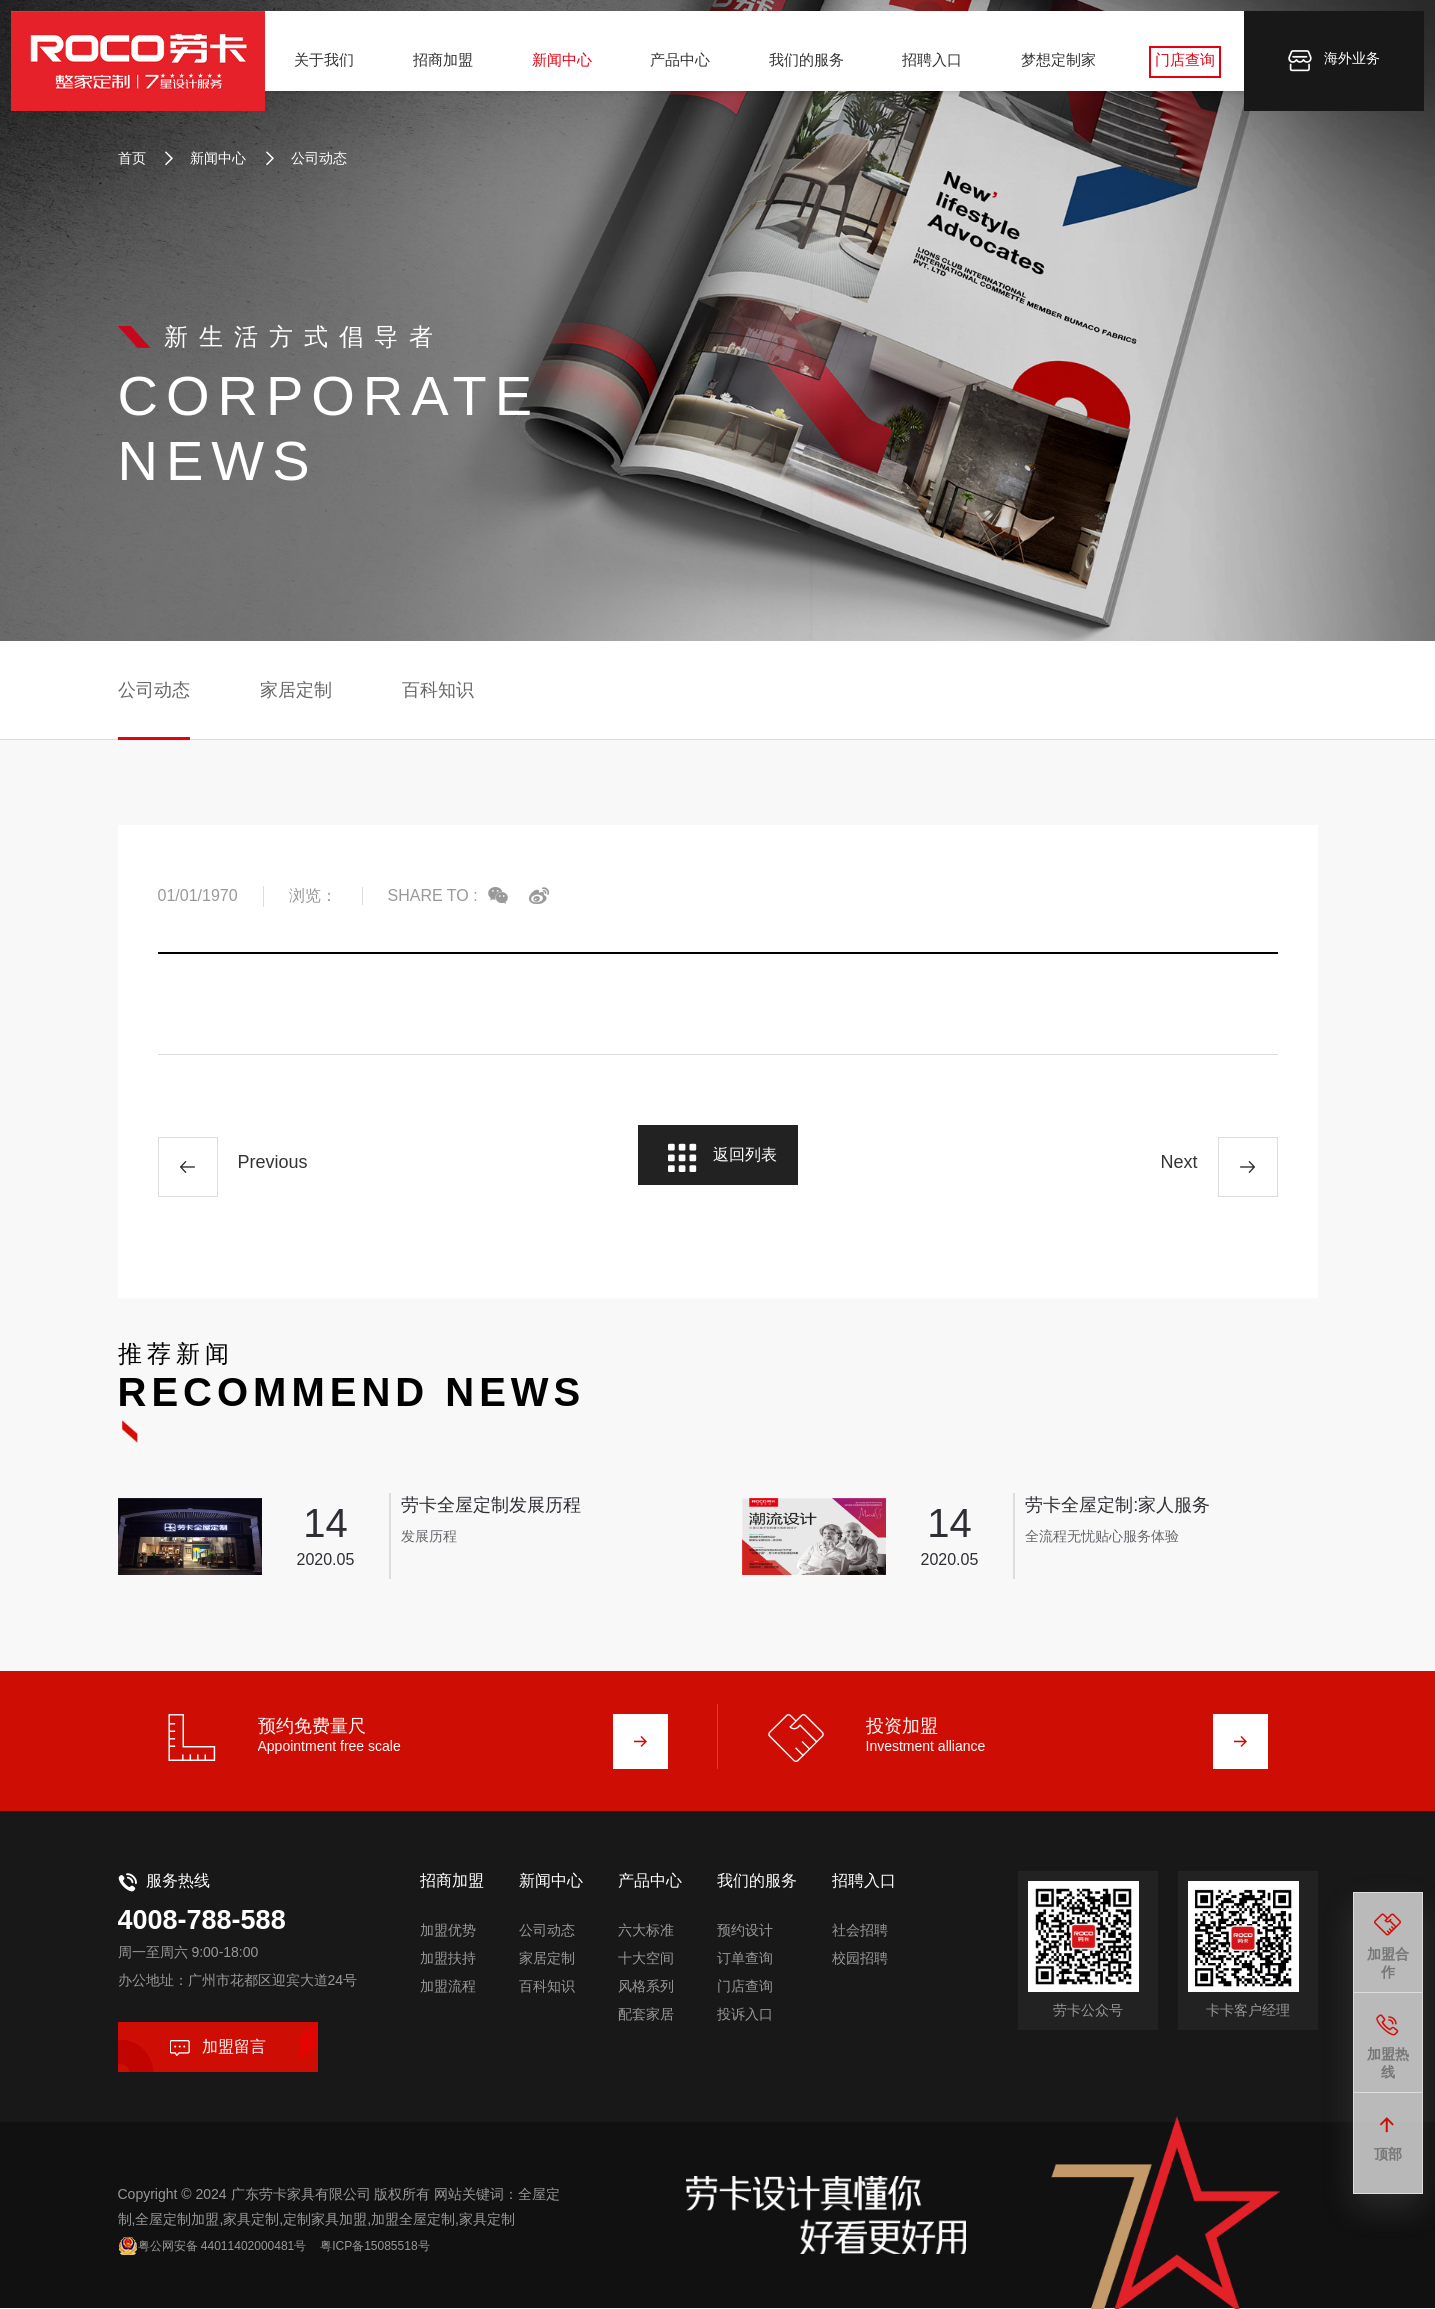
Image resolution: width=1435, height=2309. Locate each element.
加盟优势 (448, 1912)
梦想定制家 (1052, 68)
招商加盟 (449, 68)
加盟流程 (448, 1968)
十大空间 (646, 1940)
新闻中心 (565, 68)
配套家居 (646, 1996)
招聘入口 (929, 68)
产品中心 (681, 68)
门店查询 (1177, 68)
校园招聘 (860, 1940)
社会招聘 (860, 1912)
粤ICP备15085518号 (416, 2236)
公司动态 (305, 158)
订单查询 (745, 1940)
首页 (132, 158)
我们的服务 (805, 68)
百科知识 (438, 690)
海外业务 (1325, 70)
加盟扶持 (448, 1940)
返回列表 (719, 1169)
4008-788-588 (230, 1906)
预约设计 (745, 1912)
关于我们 (332, 68)
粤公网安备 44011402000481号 (240, 2236)
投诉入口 (745, 1996)
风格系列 (646, 1968)
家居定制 (296, 690)
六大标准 (646, 1912)
